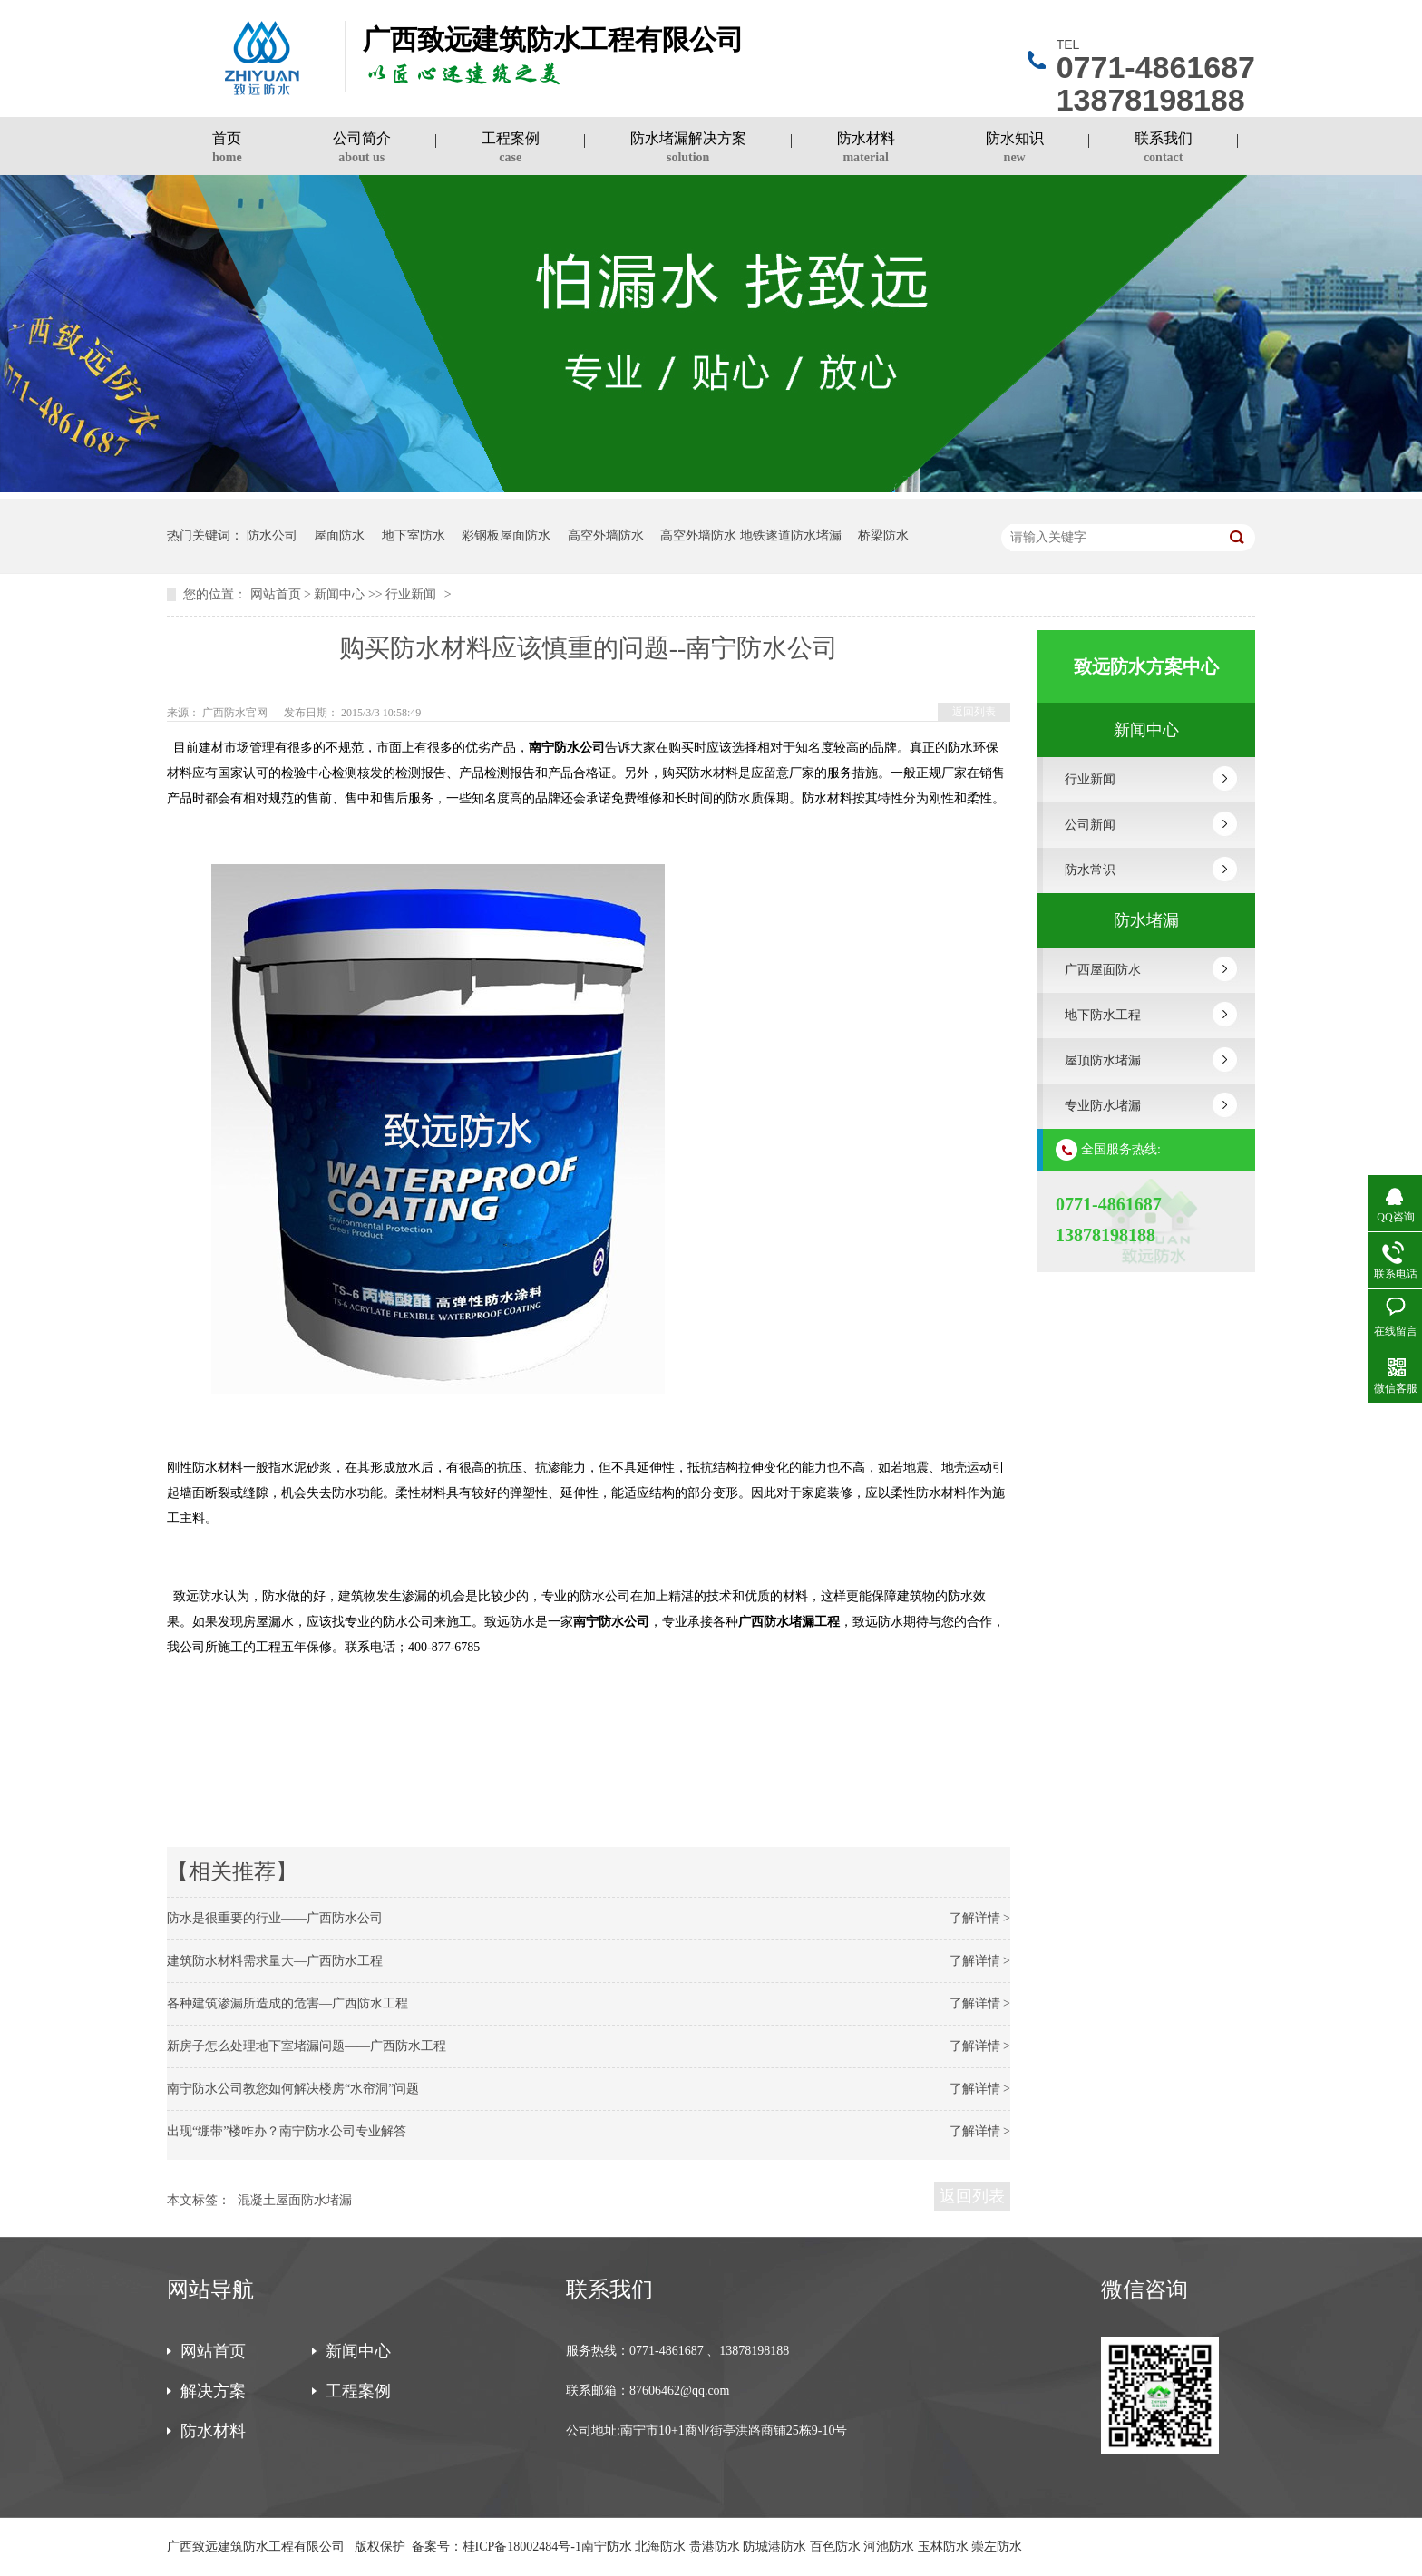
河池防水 (888, 2546)
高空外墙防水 (606, 535)
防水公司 (272, 535)
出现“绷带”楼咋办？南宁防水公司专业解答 (286, 2131)
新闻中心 (339, 594)
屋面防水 (339, 535)
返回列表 (974, 711)
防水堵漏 (1146, 920)
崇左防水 (996, 2546)
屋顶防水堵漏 (1103, 1060)
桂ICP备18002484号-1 (522, 2546)
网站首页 (275, 594)
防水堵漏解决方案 (688, 150)
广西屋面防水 (1103, 970)
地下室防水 (413, 535)
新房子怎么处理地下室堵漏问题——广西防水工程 (306, 2046)
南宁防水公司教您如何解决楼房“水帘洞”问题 (293, 2088)
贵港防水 (714, 2546)
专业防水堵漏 (1103, 1106)
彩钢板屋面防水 (506, 535)
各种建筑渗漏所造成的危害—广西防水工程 (287, 2003)
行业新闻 (410, 594)
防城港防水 (774, 2546)
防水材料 (866, 150)
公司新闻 (1090, 824)
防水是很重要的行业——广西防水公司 (275, 1918)
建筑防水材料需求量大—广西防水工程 (275, 1961)
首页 (227, 150)
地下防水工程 (1103, 1015)
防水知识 (1015, 150)
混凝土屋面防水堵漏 (295, 2200)
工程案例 (511, 150)
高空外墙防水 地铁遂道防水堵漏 (751, 535)
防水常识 (1090, 870)
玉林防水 (943, 2546)
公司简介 (362, 150)
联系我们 (1164, 150)
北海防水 (660, 2546)
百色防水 (835, 2546)
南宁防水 (606, 2546)
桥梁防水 (883, 535)
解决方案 (213, 2391)
